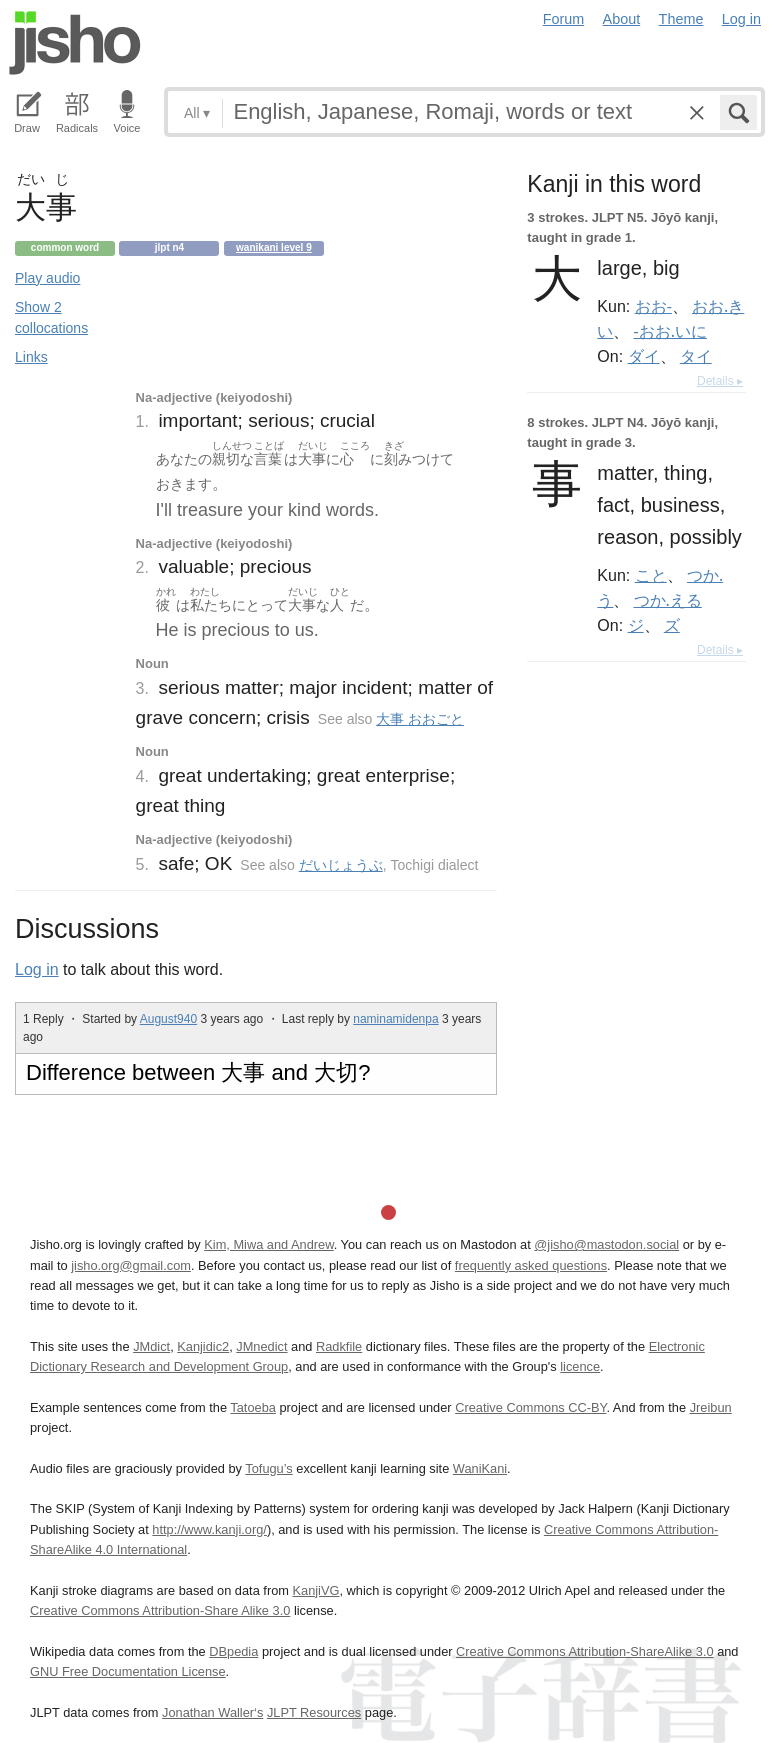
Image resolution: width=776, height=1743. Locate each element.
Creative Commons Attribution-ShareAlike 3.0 (584, 1651)
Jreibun (711, 1407)
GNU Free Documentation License (128, 1671)
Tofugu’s (268, 1468)
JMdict (151, 1346)
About (622, 19)
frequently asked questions (531, 1265)
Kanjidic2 (203, 1346)
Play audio (47, 278)
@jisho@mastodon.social (606, 1244)
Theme (681, 19)
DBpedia (233, 1651)
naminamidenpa (395, 1019)
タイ (696, 356)
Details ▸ (720, 381)
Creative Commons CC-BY (530, 1407)
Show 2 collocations (51, 317)
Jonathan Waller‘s (212, 1712)
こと (651, 575)
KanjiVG (315, 1590)
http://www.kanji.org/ (209, 1529)
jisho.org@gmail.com (131, 1265)
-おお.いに (670, 331)
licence (580, 1366)
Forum (564, 19)
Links (31, 357)
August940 (168, 1019)
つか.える (668, 600)
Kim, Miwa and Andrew (268, 1244)
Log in (741, 19)
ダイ (644, 356)
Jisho (75, 43)
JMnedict (261, 1346)
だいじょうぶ (341, 865)
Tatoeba (253, 1407)
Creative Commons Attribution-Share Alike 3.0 (160, 1610)
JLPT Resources (314, 1712)
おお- (653, 306)
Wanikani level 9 (274, 247)
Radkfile (339, 1346)
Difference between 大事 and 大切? (198, 1072)
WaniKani (480, 1468)
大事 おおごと (420, 719)
